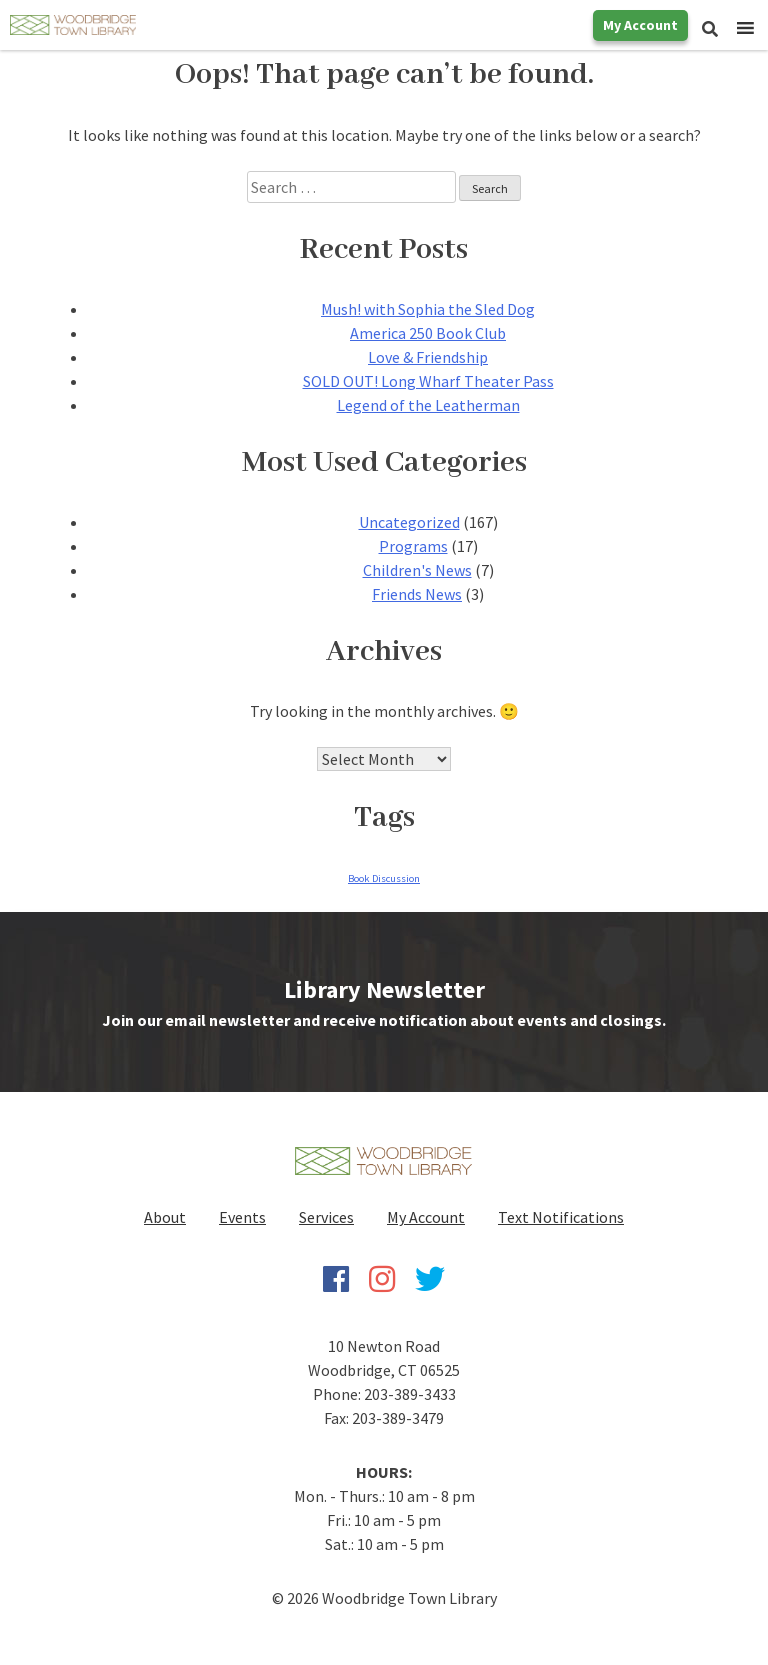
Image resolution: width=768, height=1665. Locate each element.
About (165, 1217)
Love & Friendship (428, 357)
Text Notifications (561, 1217)
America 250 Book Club (428, 333)
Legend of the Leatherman (428, 405)
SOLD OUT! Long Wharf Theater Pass (428, 381)
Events (242, 1217)
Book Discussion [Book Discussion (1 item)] (384, 878)
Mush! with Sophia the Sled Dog (428, 309)
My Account (640, 25)
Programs (413, 546)
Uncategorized (409, 522)
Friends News (417, 594)
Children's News (417, 570)
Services (326, 1217)
